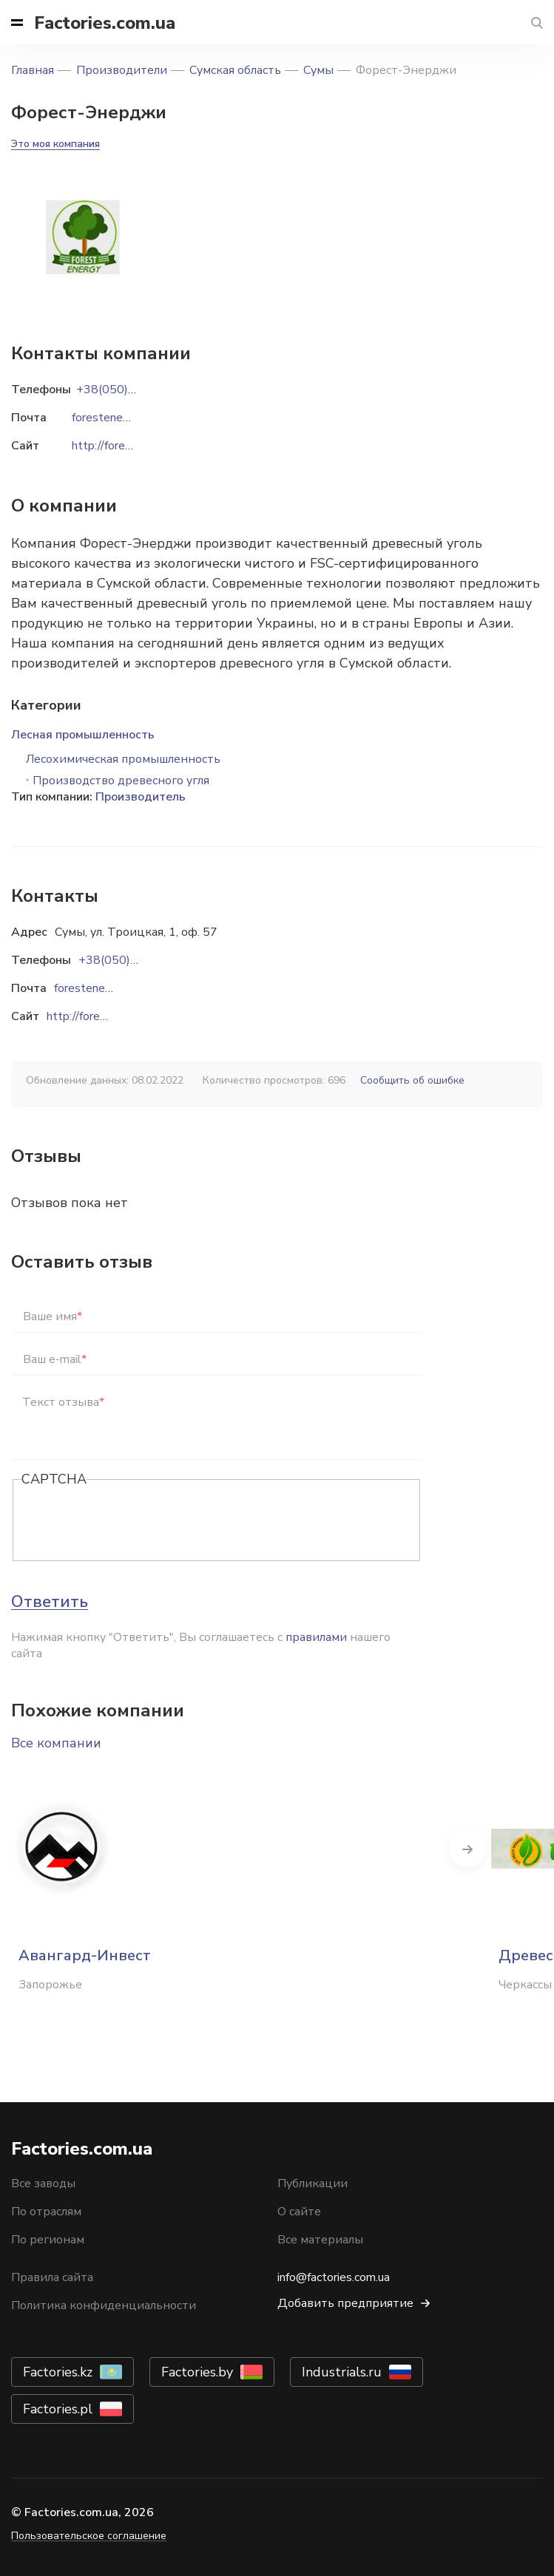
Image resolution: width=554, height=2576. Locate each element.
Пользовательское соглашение (88, 2536)
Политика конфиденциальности (103, 2305)
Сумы (318, 70)
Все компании (56, 1743)
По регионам (47, 2240)
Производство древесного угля (121, 780)
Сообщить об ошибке (412, 1080)
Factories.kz (57, 2372)
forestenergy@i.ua (101, 988)
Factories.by (197, 2372)
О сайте (299, 2211)
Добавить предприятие (345, 2303)
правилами (316, 1637)
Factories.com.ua (104, 23)
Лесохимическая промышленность (123, 759)
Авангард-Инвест (84, 1955)
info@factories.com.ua (333, 2277)
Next (467, 1848)
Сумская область (235, 70)
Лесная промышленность (83, 735)
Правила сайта (52, 2277)
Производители (121, 70)
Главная (32, 70)
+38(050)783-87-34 (134, 960)
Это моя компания (55, 144)
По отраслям (46, 2211)
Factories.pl (57, 2409)
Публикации (312, 2183)
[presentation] (133, 1521)
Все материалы (320, 2240)
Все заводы (43, 2183)
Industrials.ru (342, 2372)
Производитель (140, 797)
